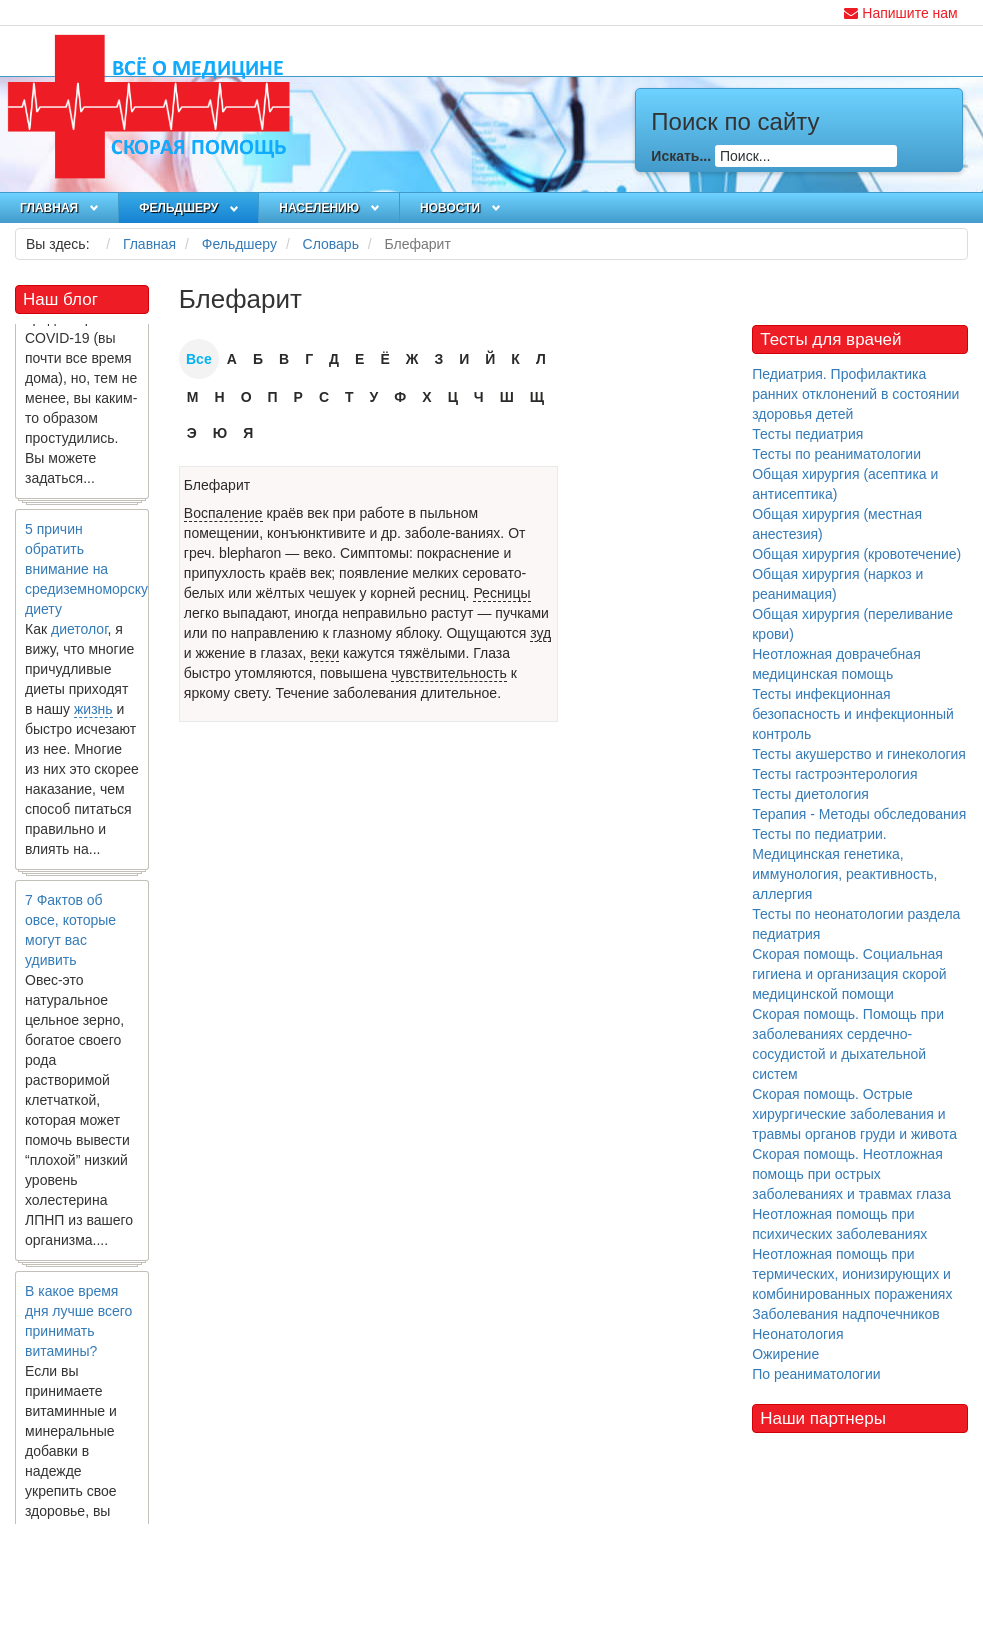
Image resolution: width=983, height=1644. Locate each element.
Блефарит (217, 485)
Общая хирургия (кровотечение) (856, 554)
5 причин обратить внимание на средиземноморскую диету (91, 575)
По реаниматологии (816, 1374)
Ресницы (501, 593)
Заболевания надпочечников (846, 1314)
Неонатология (797, 1334)
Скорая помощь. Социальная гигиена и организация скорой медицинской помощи (849, 974)
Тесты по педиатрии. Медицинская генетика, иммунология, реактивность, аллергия (844, 864)
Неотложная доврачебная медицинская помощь (836, 664)
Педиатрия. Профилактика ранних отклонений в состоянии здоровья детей (855, 394)
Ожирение (785, 1354)
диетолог (79, 635)
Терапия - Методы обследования (859, 814)
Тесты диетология (810, 794)
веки (324, 653)
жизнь (93, 715)
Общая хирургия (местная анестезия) (837, 524)
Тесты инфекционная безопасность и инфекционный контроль (853, 714)
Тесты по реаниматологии (836, 454)
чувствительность (449, 673)
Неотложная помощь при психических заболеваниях (839, 1224)
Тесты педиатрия (807, 434)
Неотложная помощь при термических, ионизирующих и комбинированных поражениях (852, 1274)
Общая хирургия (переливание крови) (852, 624)
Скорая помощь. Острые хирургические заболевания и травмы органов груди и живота (854, 1114)
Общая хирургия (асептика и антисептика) (845, 484)
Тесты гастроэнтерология (834, 774)
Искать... (681, 156)
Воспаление (223, 513)
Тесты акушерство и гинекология (859, 754)
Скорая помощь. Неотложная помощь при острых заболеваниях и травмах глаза (851, 1174)
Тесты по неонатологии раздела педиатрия (856, 924)
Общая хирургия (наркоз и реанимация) (837, 584)
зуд (540, 633)
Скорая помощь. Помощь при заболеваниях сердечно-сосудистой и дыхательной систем (848, 1044)
